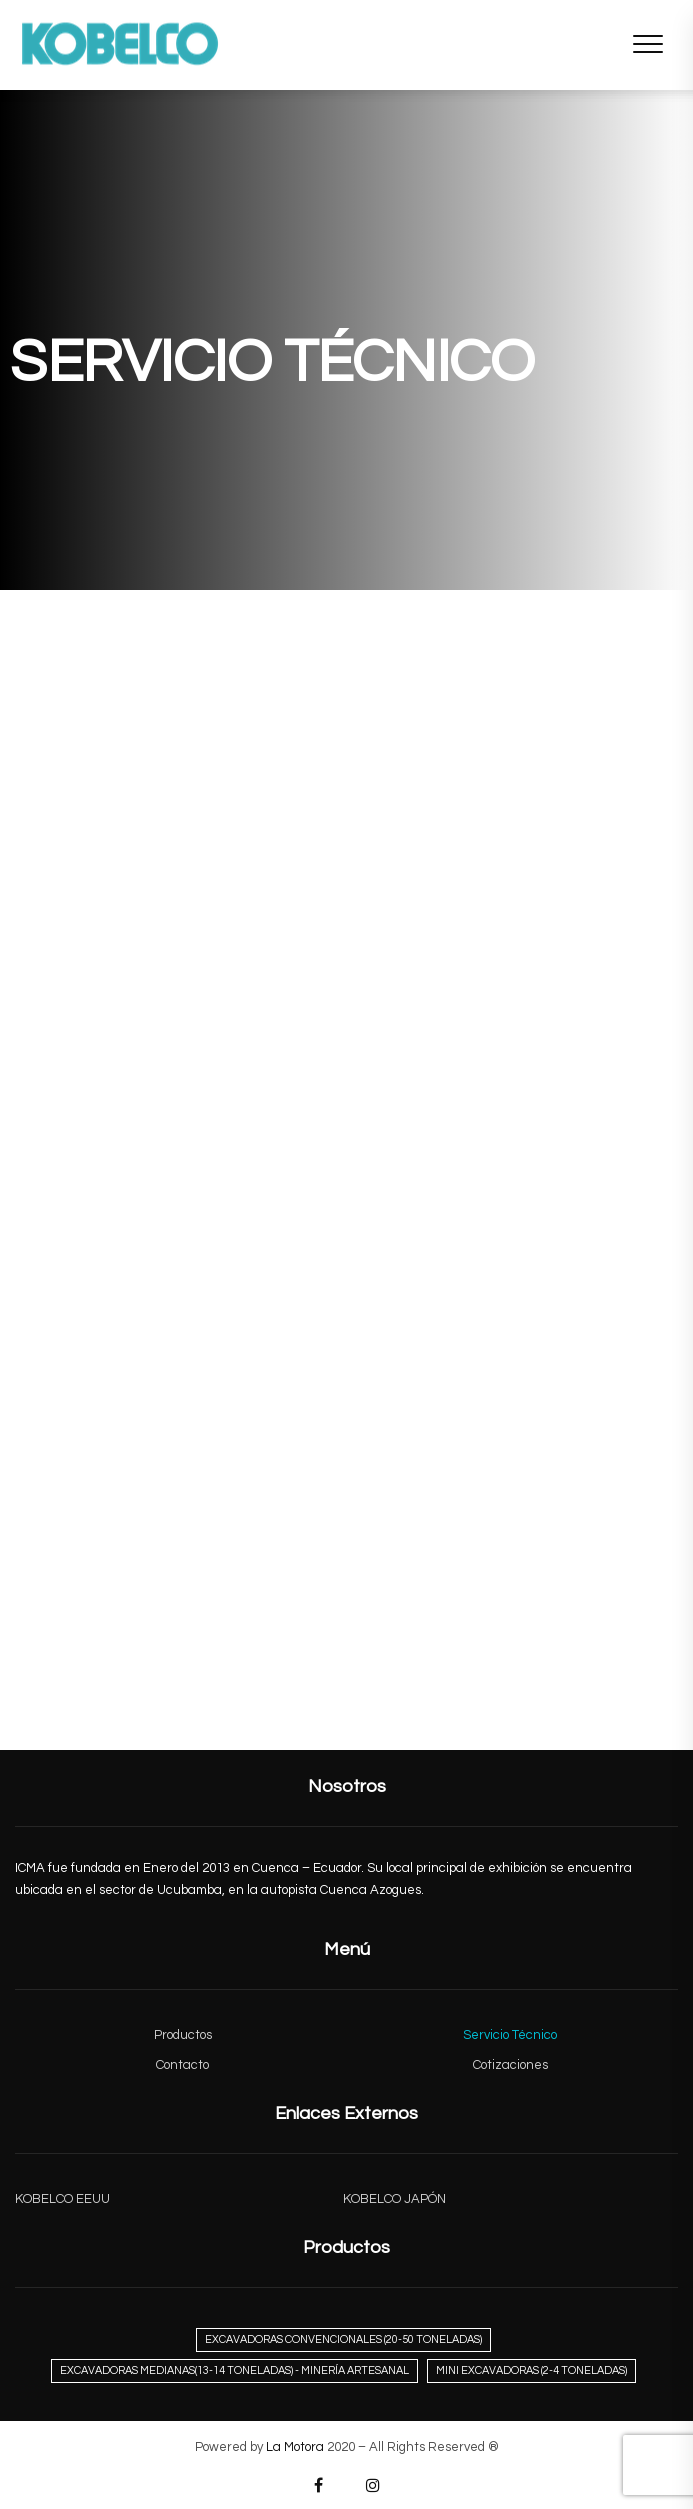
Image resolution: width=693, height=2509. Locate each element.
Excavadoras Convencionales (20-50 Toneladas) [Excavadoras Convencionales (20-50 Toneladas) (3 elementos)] (343, 2339)
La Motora (295, 2447)
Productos (183, 2035)
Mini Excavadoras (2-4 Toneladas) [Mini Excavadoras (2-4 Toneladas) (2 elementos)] (531, 2370)
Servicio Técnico (510, 2035)
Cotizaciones (510, 2065)
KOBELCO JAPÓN (394, 2199)
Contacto (182, 2065)
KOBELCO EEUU (62, 2199)
